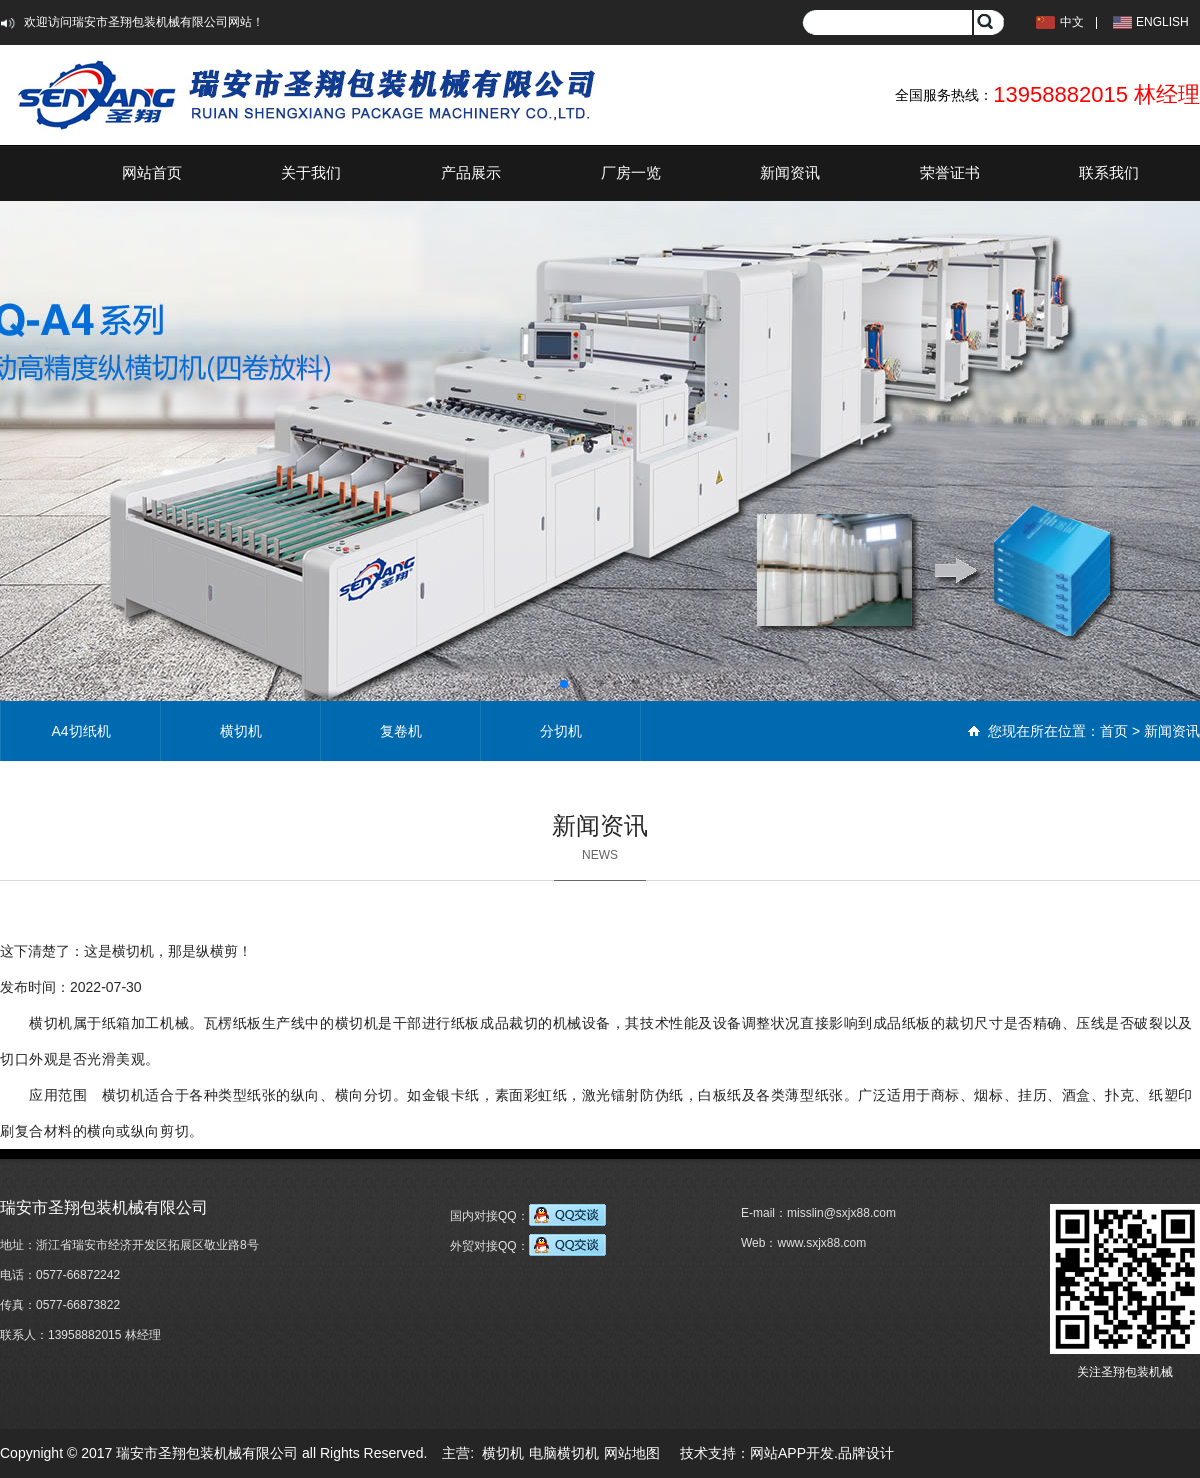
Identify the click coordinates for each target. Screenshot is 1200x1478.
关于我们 (311, 172)
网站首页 (152, 172)
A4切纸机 (80, 731)
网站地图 (632, 1453)
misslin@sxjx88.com (841, 1213)
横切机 (241, 731)
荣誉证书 (950, 172)
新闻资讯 (790, 172)
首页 (1114, 731)
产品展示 (471, 172)
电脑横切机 (564, 1453)
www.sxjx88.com (821, 1243)
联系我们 (1109, 172)
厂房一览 (631, 172)
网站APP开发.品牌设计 (822, 1453)
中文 (1072, 22)
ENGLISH (1162, 22)
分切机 (561, 731)
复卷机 (401, 731)
